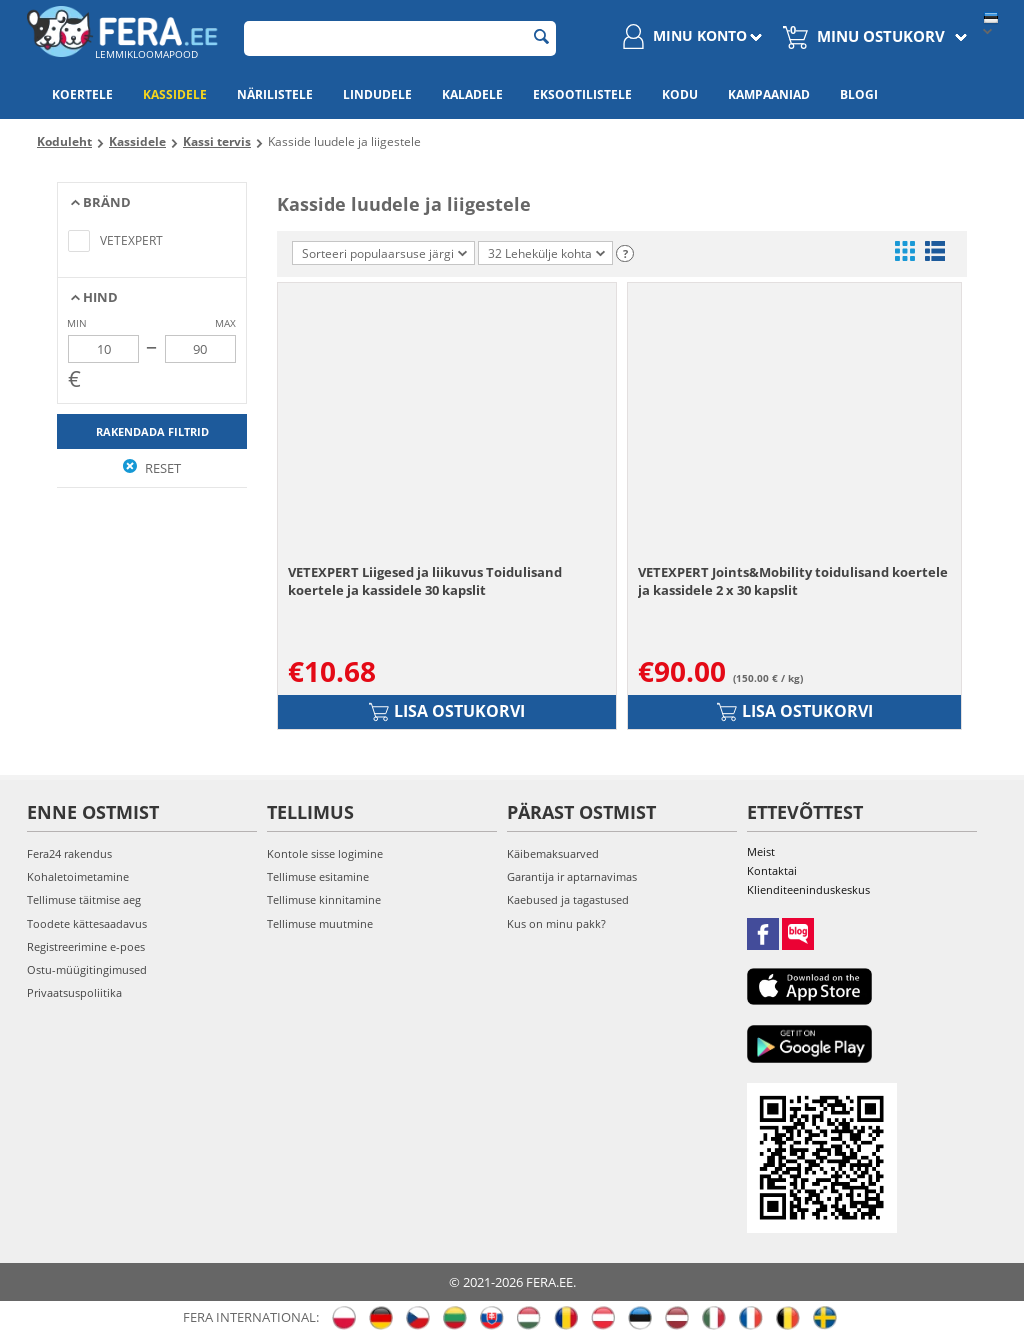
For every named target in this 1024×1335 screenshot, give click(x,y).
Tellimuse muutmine (320, 923)
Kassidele (175, 94)
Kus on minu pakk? (556, 923)
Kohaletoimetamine (78, 876)
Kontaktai (772, 870)
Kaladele (472, 94)
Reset (152, 468)
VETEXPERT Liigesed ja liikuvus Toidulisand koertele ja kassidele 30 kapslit (425, 581)
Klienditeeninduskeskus (808, 889)
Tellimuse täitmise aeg (84, 899)
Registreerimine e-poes (86, 946)
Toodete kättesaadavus (87, 923)
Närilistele (275, 94)
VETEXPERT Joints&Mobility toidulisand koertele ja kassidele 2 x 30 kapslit (793, 581)
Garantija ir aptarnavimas (572, 876)
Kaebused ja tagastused (568, 899)
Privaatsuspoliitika (74, 992)
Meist (761, 851)
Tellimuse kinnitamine (324, 899)
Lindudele (377, 94)
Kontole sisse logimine (325, 853)
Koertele (82, 94)
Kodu (680, 94)
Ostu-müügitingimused (87, 969)
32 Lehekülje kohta (546, 253)
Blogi (859, 94)
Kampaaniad (769, 94)
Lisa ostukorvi (447, 711)
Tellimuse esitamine (318, 876)
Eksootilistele (582, 94)
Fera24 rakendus (69, 853)
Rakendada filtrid (152, 431)
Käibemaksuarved (553, 853)
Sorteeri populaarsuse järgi (384, 253)
